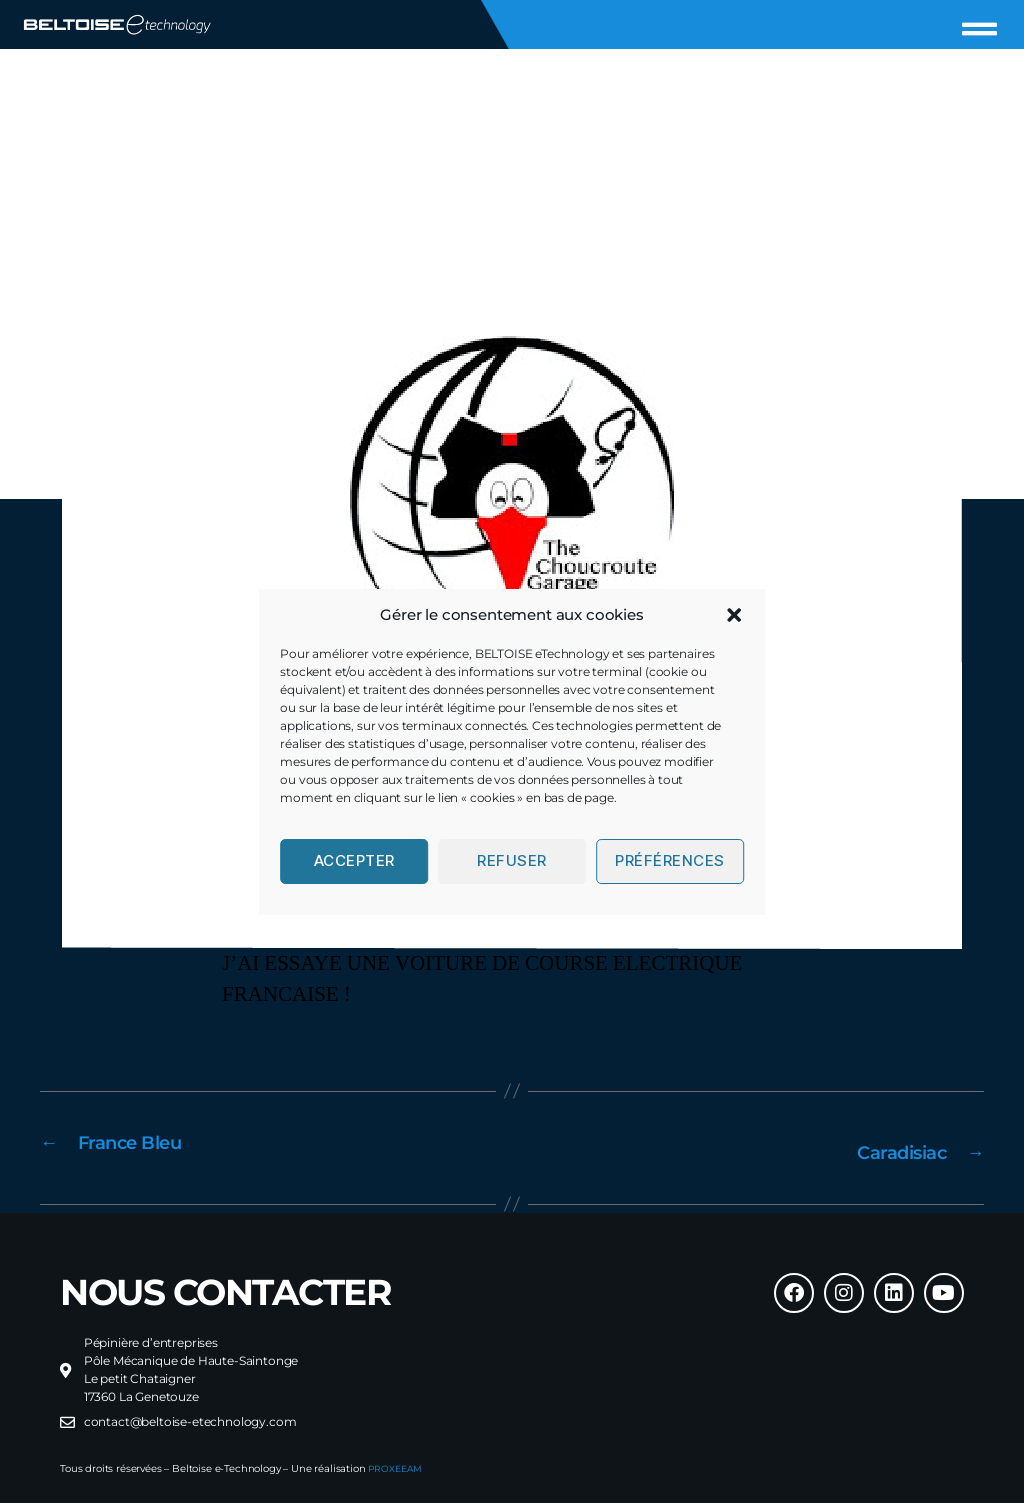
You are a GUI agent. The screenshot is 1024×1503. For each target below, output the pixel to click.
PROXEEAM (397, 1465)
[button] (734, 615)
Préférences (670, 860)
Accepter (354, 860)
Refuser (512, 860)
